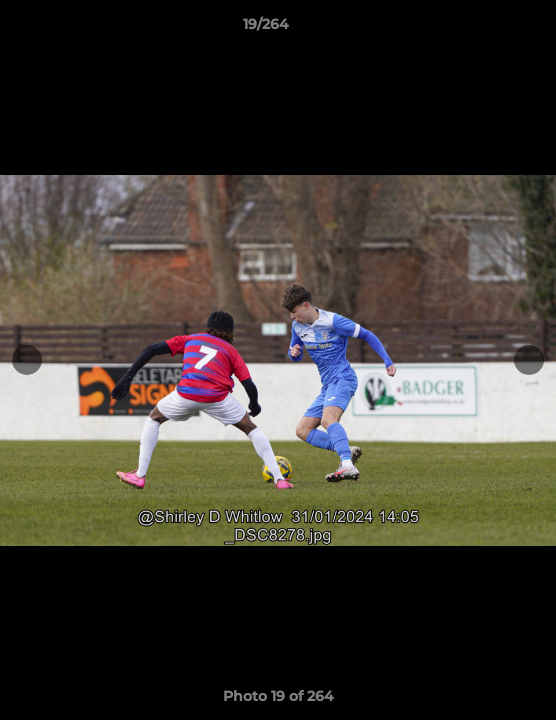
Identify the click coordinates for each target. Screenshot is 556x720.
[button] (484, 29)
